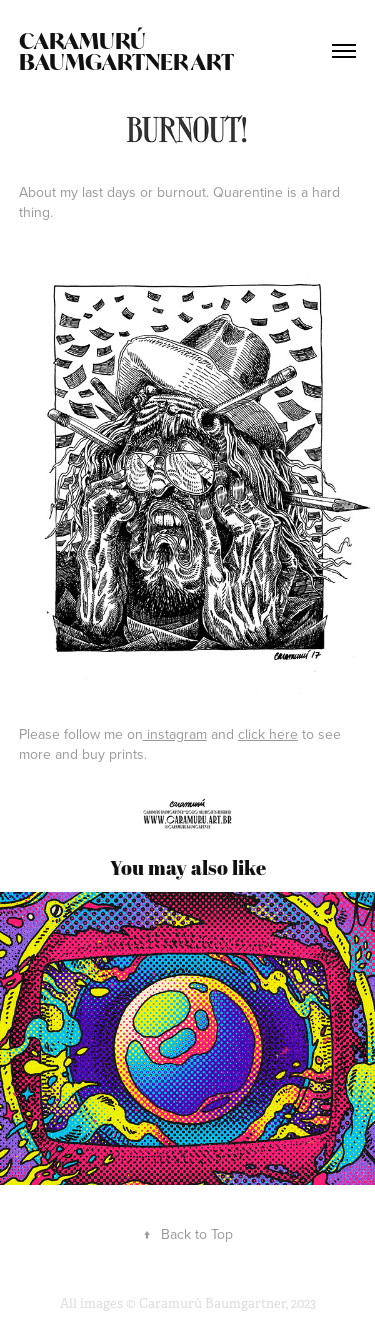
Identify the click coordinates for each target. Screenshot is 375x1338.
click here (268, 734)
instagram (175, 734)
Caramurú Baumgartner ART (126, 51)
